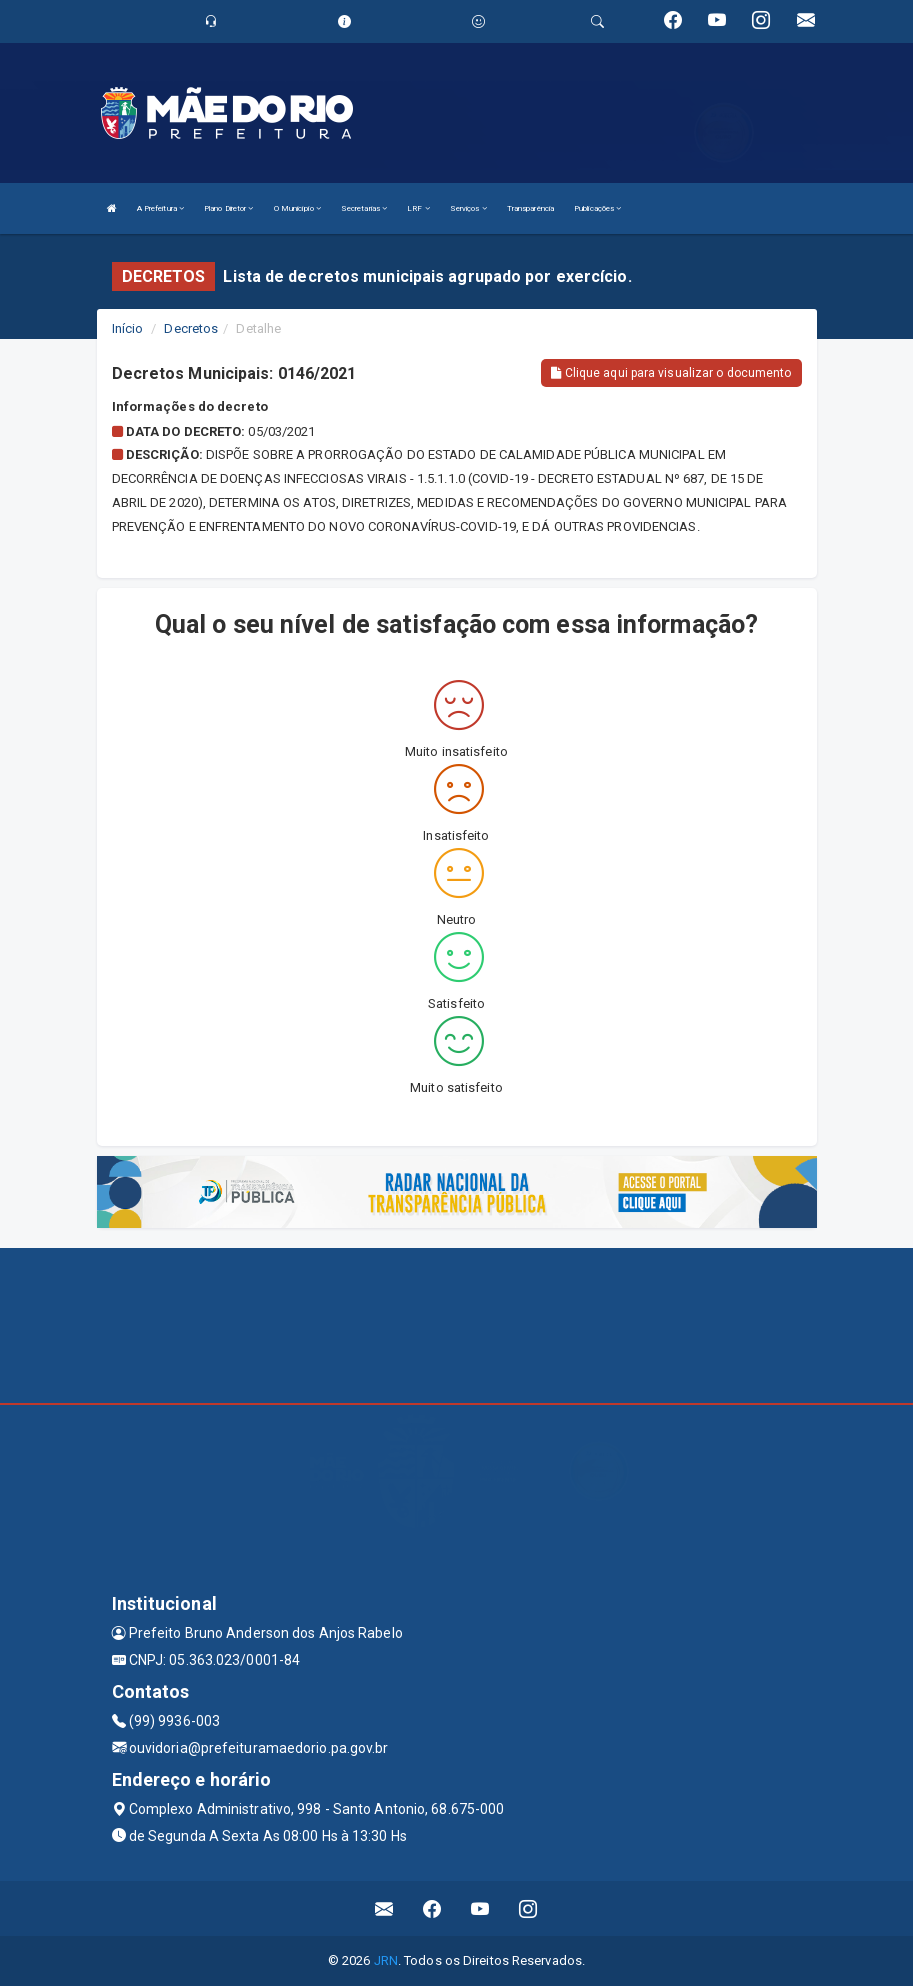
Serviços (468, 208)
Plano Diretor (229, 208)
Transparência (530, 208)
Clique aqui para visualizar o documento (671, 373)
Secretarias (364, 208)
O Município (297, 208)
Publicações (597, 208)
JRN (386, 1960)
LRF (418, 208)
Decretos (191, 328)
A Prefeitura (160, 208)
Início (128, 328)
